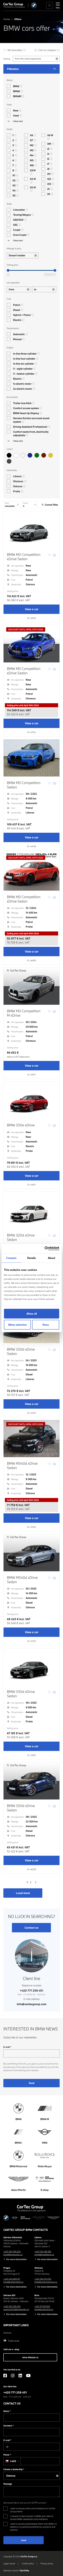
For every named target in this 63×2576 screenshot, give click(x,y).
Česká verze (11, 2340)
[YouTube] (28, 2376)
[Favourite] (49, 555)
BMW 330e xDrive (21, 1125)
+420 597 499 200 (12, 2251)
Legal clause (9, 2563)
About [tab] (51, 1258)
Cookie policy (28, 2563)
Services (7, 2332)
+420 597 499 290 (11, 2306)
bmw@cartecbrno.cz (43, 2309)
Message (7, 2483)
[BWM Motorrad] (26, 2217)
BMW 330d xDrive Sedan (21, 1351)
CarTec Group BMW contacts (25, 2229)
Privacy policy (46, 2563)
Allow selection (17, 1324)
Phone (7, 2454)
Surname (8, 2425)
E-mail (7, 2047)
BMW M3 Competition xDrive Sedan (23, 556)
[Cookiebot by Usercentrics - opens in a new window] (45, 1248)
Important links (16, 2325)
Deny (46, 1324)
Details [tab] (31, 1258)
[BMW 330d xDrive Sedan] (31, 1666)
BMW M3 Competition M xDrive (23, 1013)
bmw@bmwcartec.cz (13, 2254)
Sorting (6, 58)
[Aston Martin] (53, 2217)
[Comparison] (54, 555)
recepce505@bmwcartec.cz (16, 2309)
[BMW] (34, 5)
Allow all (31, 1313)
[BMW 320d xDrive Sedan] (31, 1210)
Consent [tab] (11, 1258)
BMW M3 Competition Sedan (23, 784)
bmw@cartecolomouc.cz (45, 2282)
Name (7, 2411)
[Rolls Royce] (39, 2217)
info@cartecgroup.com (31, 2004)
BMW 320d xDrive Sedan (21, 1237)
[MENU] (58, 5)
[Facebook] (5, 2376)
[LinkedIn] (20, 2376)
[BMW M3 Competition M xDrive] (31, 986)
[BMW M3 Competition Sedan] (31, 758)
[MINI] (14, 2217)
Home (6, 19)
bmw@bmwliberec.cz (44, 2254)
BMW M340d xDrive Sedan (22, 1465)
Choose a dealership (13, 2469)
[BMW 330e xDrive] (31, 1100)
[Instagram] (12, 2376)
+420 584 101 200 (42, 2279)
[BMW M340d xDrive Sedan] (31, 1438)
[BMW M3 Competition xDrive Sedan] (31, 529)
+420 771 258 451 (31, 1990)
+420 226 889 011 (11, 2279)
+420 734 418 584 (42, 2251)
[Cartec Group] (14, 5)
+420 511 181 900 (42, 2306)
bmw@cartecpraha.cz (13, 2282)
